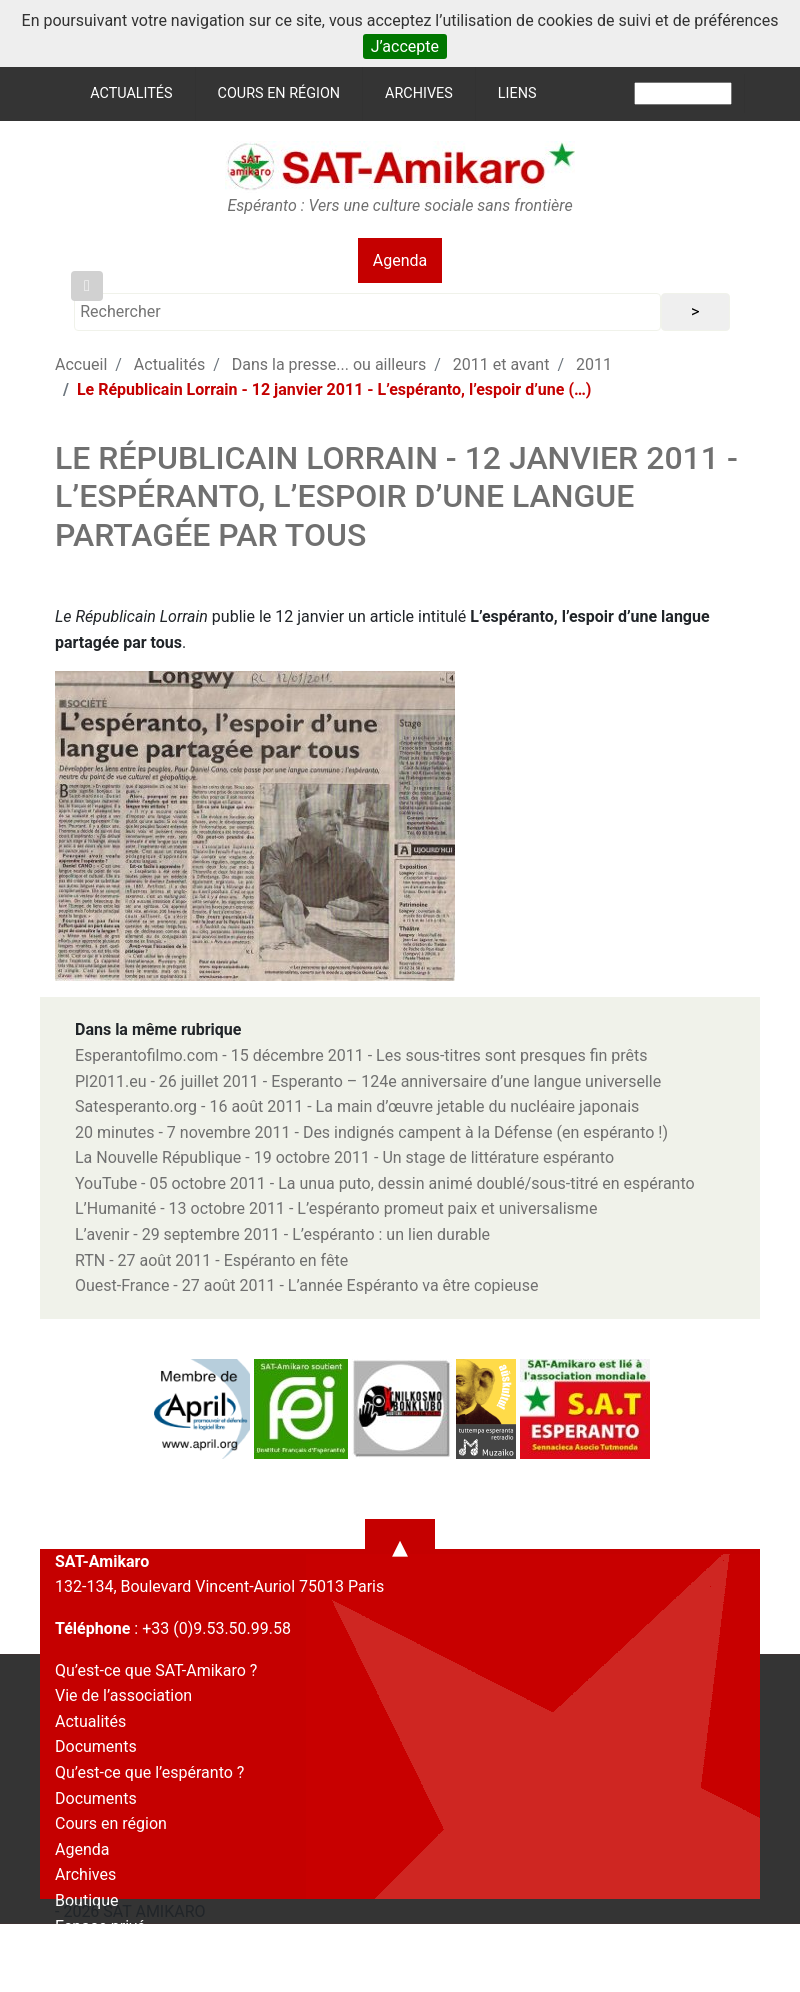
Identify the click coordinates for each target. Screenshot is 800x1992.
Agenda (400, 260)
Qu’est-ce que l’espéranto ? (149, 1772)
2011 (594, 364)
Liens (517, 93)
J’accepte (405, 46)
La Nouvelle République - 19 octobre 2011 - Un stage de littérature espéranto (344, 1157)
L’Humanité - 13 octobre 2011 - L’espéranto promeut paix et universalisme (336, 1208)
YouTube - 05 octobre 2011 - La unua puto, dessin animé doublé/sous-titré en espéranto (385, 1183)
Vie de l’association (123, 1695)
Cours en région (279, 93)
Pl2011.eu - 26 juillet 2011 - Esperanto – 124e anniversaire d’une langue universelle (368, 1081)
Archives (419, 93)
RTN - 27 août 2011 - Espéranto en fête (211, 1260)
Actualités (131, 93)
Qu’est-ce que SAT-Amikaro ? (156, 1670)
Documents (96, 1746)
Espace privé (100, 1926)
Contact (83, 1951)
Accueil (81, 364)
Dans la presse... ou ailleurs (329, 364)
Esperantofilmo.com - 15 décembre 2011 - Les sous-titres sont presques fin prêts (361, 1055)
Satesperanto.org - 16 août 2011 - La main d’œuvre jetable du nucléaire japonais (357, 1106)
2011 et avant (501, 364)
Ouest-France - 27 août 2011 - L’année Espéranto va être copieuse (306, 1285)
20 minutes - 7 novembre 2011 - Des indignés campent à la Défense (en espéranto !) (371, 1132)
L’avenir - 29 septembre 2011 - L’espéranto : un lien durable (282, 1234)
